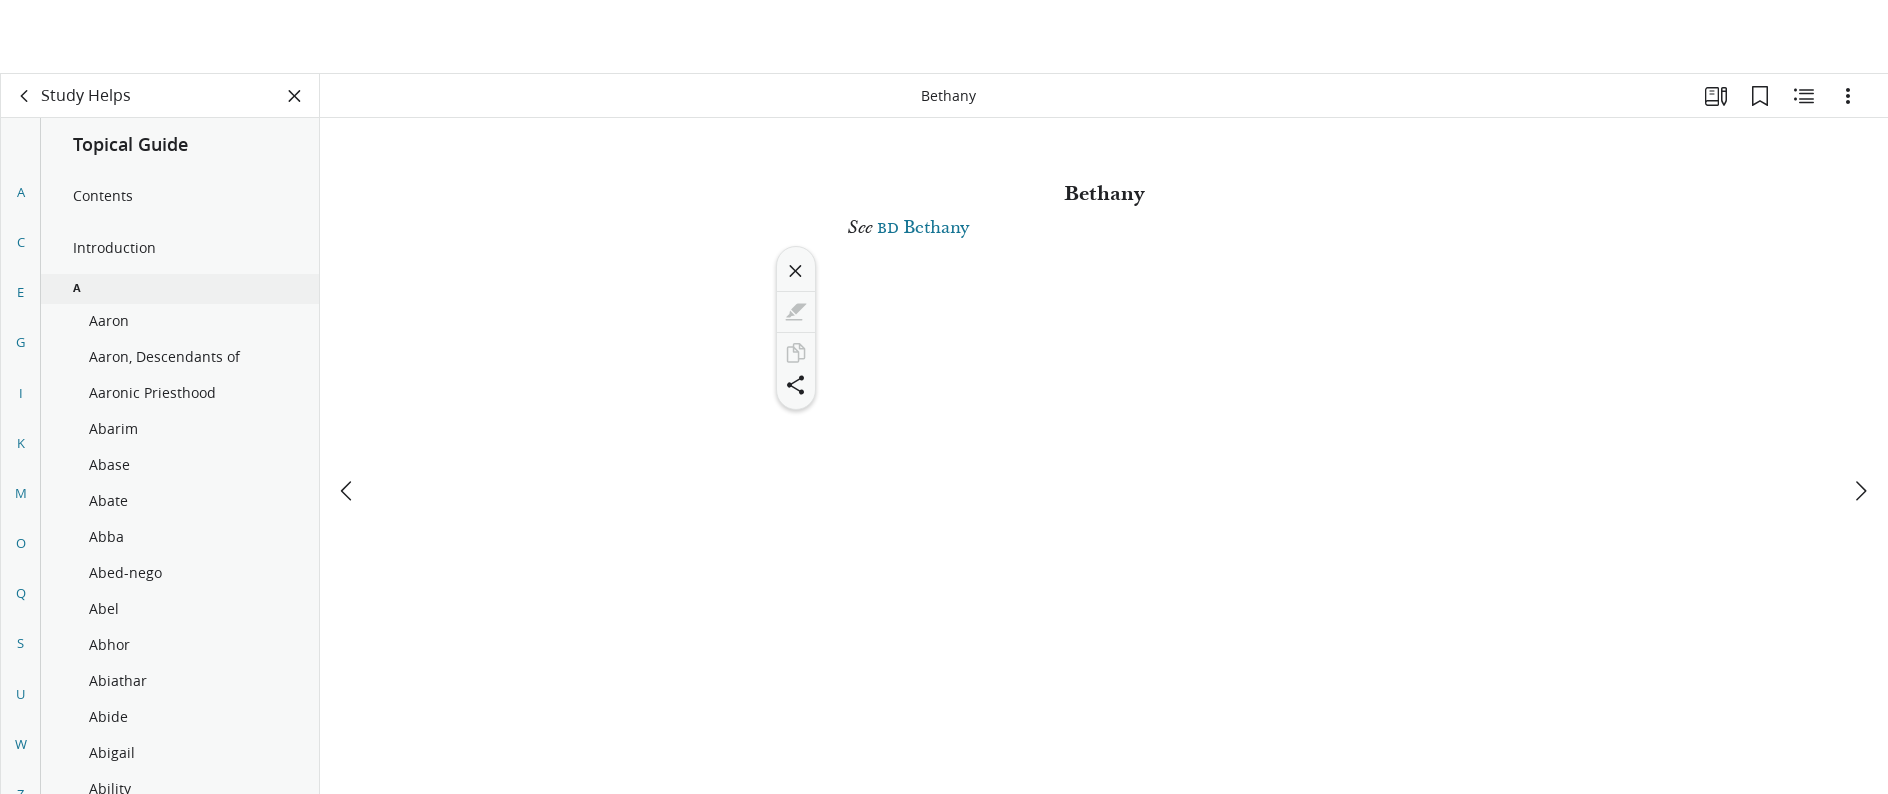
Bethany (923, 227)
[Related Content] (1804, 96)
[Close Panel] (295, 96)
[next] (1860, 417)
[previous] (348, 417)
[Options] (1848, 96)
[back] (25, 96)
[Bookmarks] (1760, 96)
